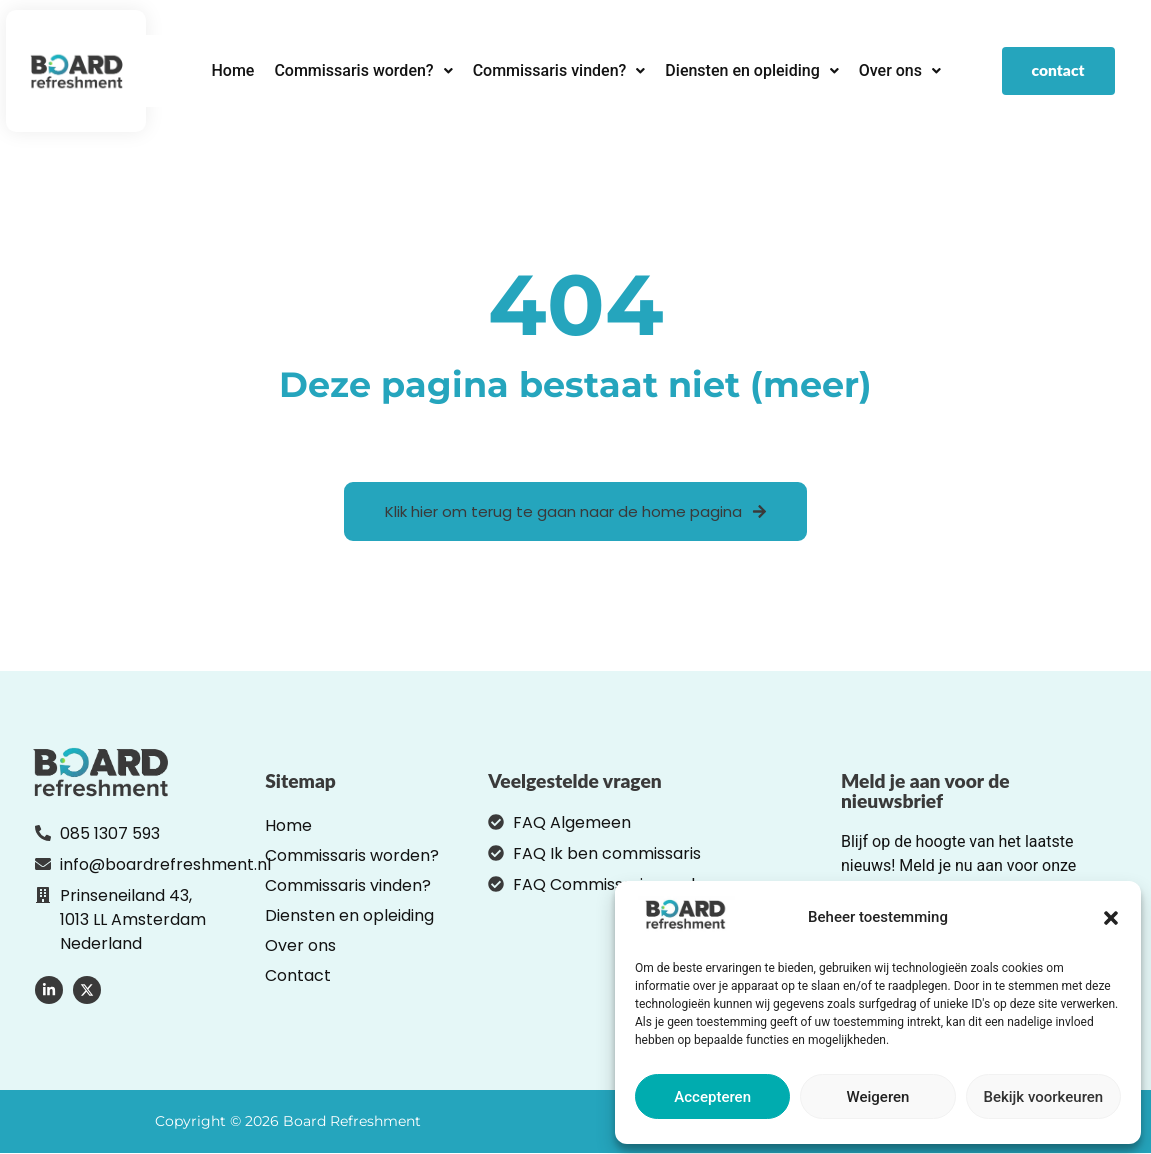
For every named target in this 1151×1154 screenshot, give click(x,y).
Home (232, 70)
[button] (1111, 918)
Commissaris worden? (363, 70)
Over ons (900, 70)
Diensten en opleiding (751, 70)
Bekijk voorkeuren (1043, 1097)
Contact (298, 976)
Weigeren (878, 1097)
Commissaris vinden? (559, 70)
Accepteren (712, 1097)
